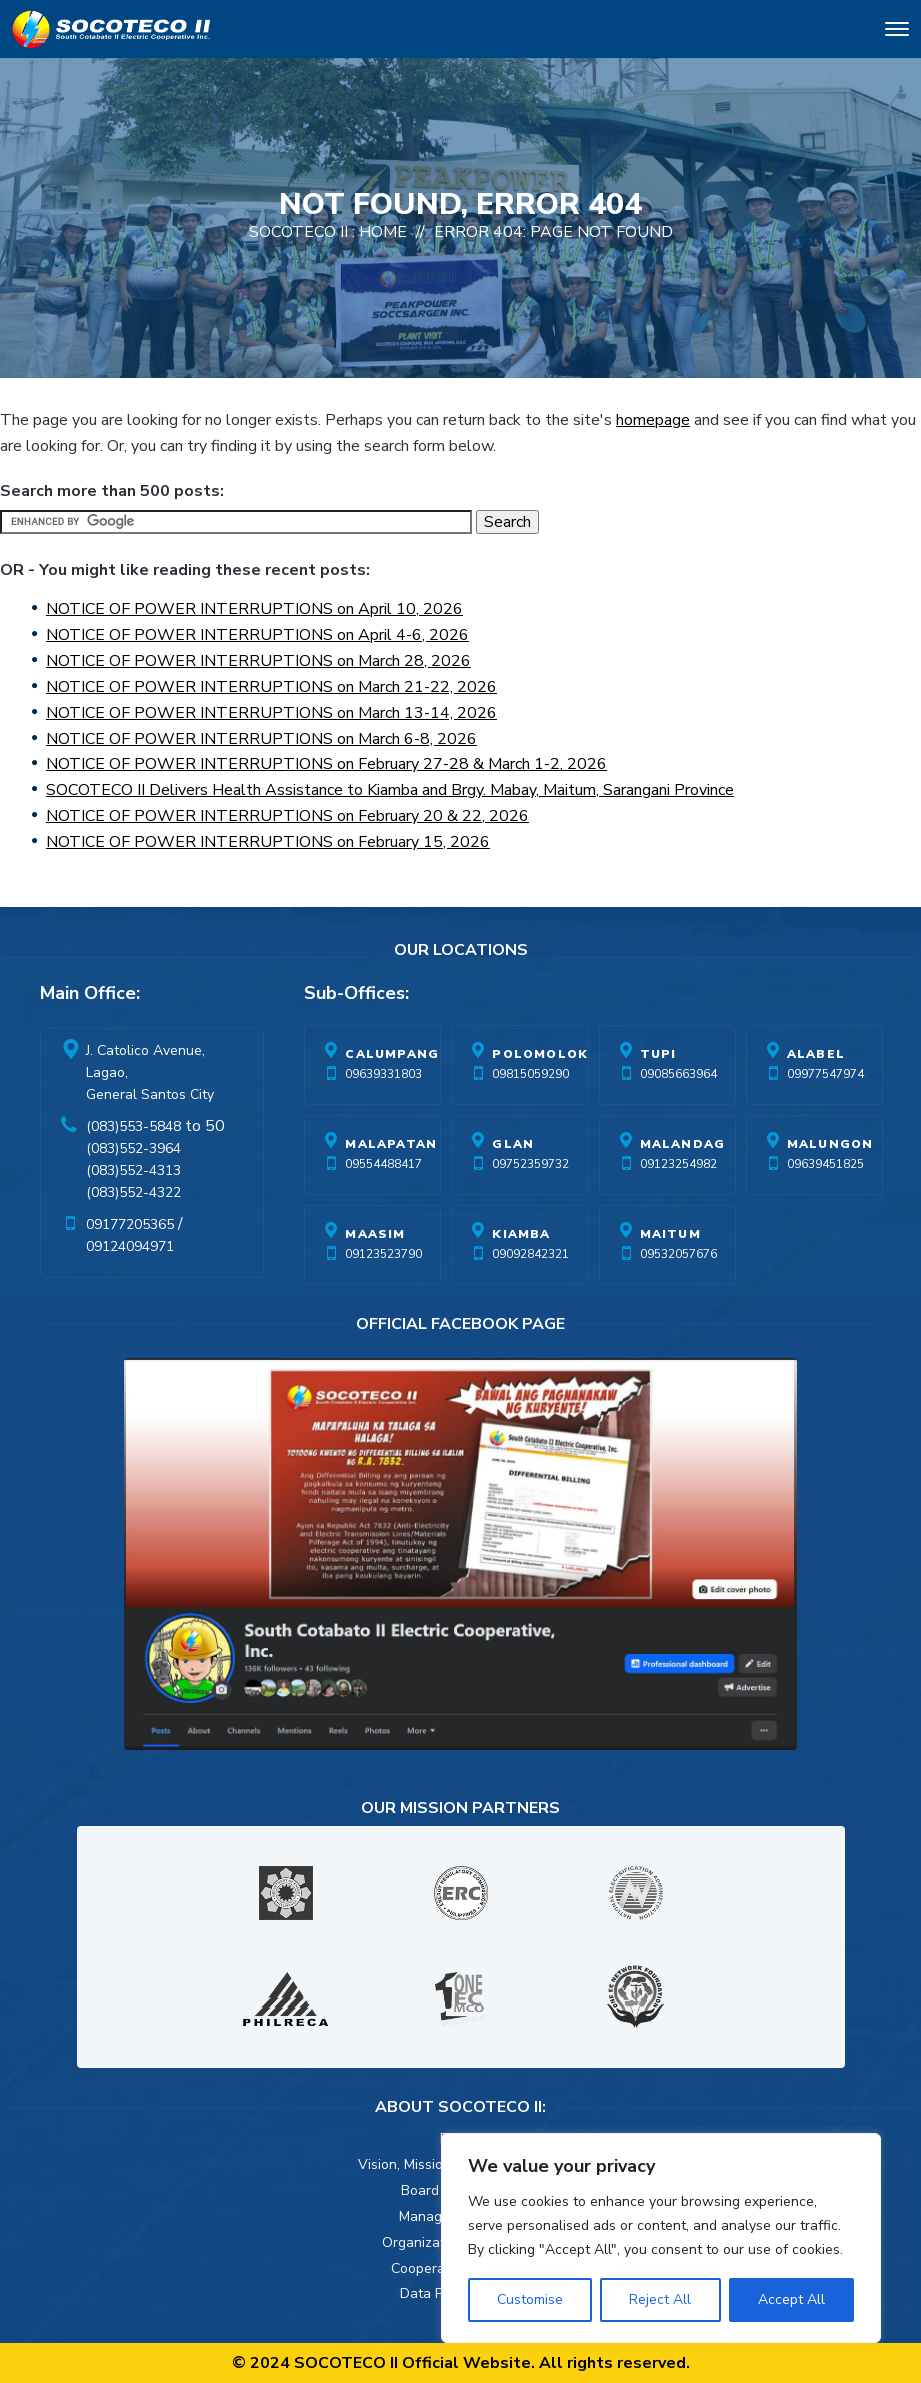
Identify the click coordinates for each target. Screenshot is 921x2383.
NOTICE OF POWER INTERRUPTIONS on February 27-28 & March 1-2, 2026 (326, 764)
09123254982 (678, 1164)
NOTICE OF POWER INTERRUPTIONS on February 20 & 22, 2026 (287, 816)
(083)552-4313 (133, 1170)
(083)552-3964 (133, 1148)
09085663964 (678, 1074)
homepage (653, 420)
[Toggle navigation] (897, 32)
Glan (513, 1144)
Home (383, 232)
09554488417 (383, 1164)
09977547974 (825, 1074)
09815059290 (530, 1074)
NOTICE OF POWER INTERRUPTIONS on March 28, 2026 (258, 661)
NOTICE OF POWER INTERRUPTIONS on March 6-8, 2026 (261, 739)
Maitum (670, 1234)
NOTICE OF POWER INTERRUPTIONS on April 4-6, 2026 (257, 635)
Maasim (375, 1234)
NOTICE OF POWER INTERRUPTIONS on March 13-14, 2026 (271, 713)
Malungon (830, 1144)
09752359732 (530, 1164)
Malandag (683, 1144)
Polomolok (540, 1054)
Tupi (658, 1054)
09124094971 (130, 1246)
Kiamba (521, 1234)
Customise (530, 2299)
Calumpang (392, 1054)
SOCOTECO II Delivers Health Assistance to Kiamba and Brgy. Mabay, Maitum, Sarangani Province (390, 790)
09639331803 (383, 1074)
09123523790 (383, 1254)
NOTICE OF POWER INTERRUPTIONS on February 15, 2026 (268, 842)
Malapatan (391, 1144)
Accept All (791, 2299)
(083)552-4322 (133, 1192)
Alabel (816, 1054)
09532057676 (678, 1254)
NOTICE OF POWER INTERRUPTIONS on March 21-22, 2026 (271, 687)
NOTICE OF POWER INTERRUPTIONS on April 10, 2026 (254, 609)
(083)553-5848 (133, 1126)
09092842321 (530, 1254)
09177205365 (130, 1224)
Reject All (660, 2299)
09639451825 (825, 1164)
